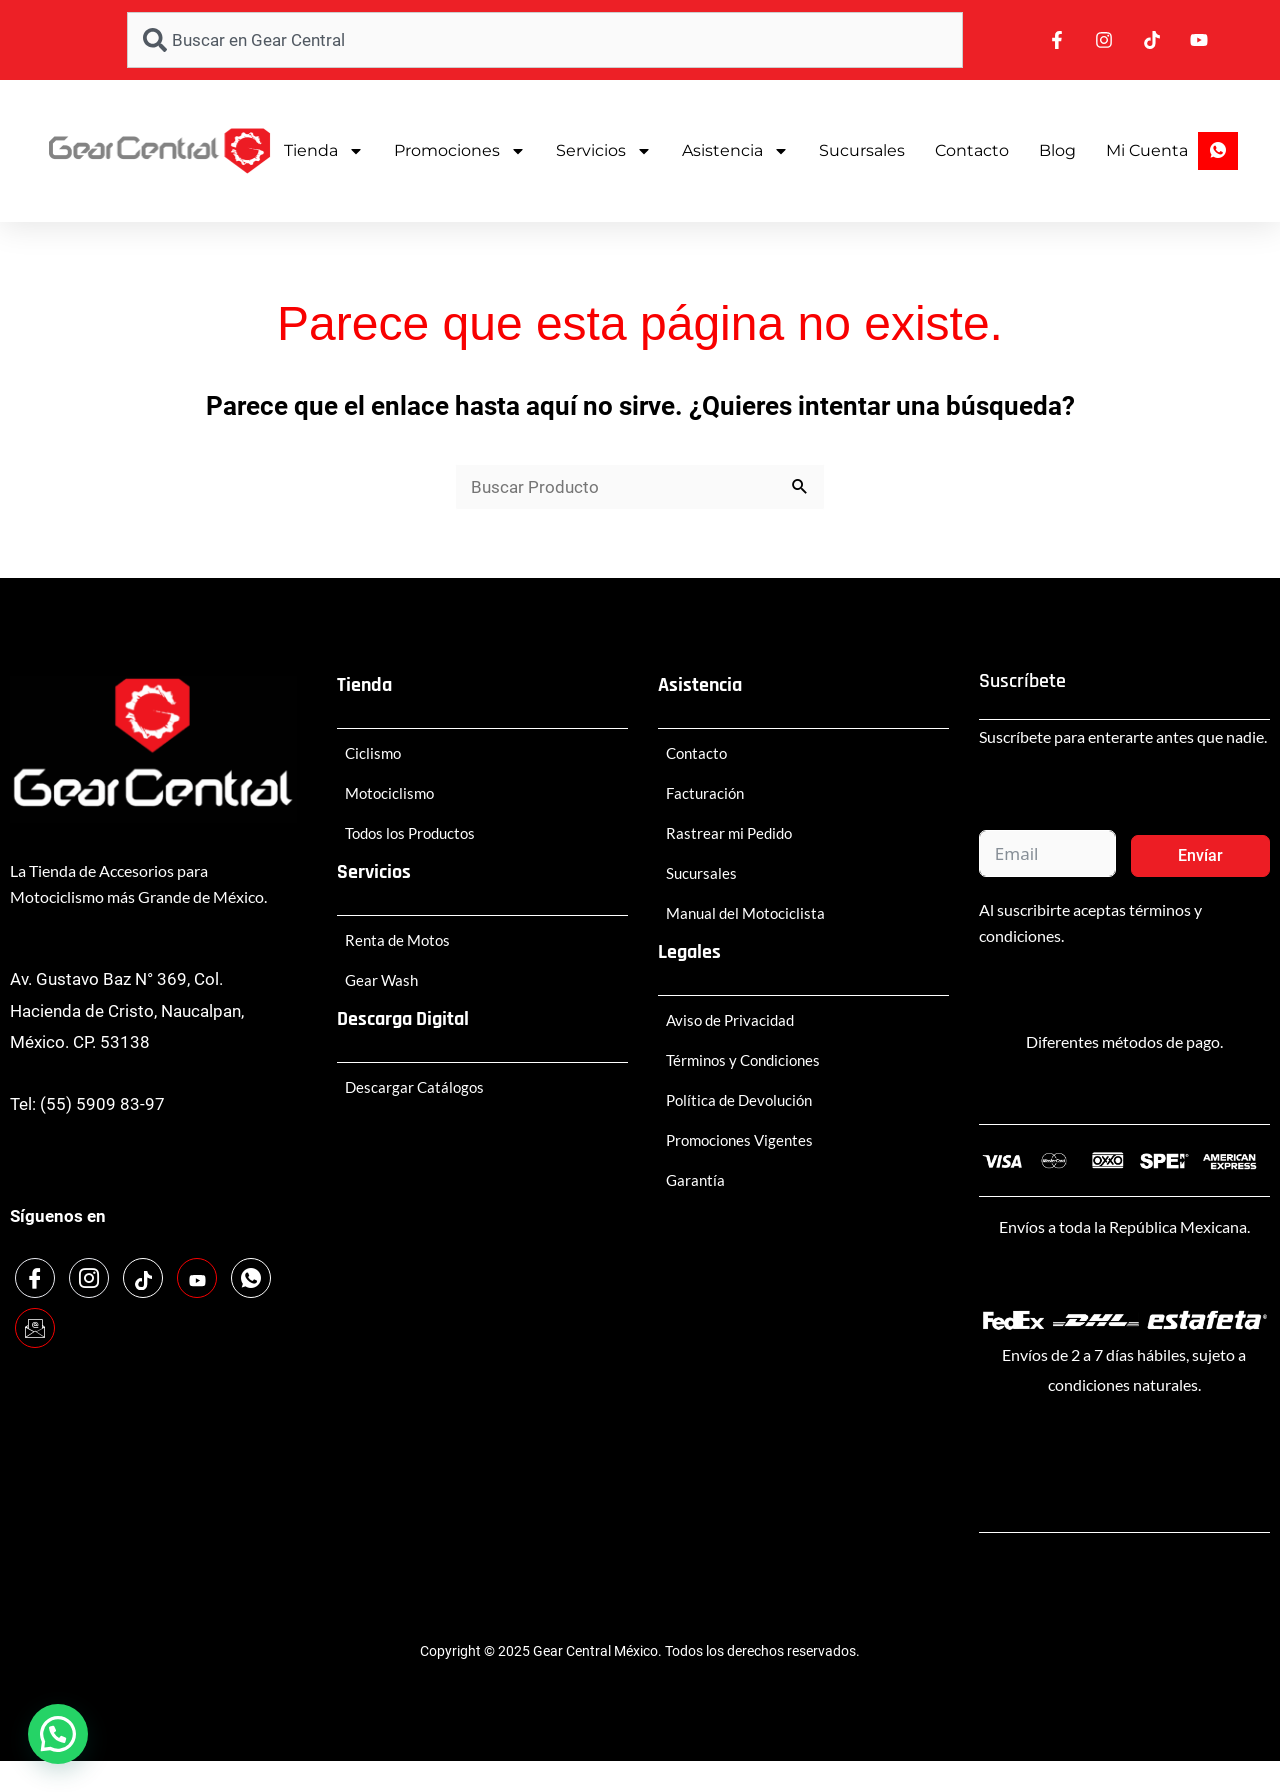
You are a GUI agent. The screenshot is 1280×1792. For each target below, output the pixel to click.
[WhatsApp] (251, 1278)
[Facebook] (35, 1278)
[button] (58, 1734)
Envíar (1200, 855)
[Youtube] (197, 1278)
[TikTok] (143, 1278)
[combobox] (545, 40)
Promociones (460, 151)
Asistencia (735, 151)
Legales (689, 952)
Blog (1057, 150)
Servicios (604, 151)
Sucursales (862, 150)
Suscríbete (1022, 681)
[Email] (35, 1328)
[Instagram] (89, 1278)
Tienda (324, 151)
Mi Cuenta (1147, 150)
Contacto (972, 150)
